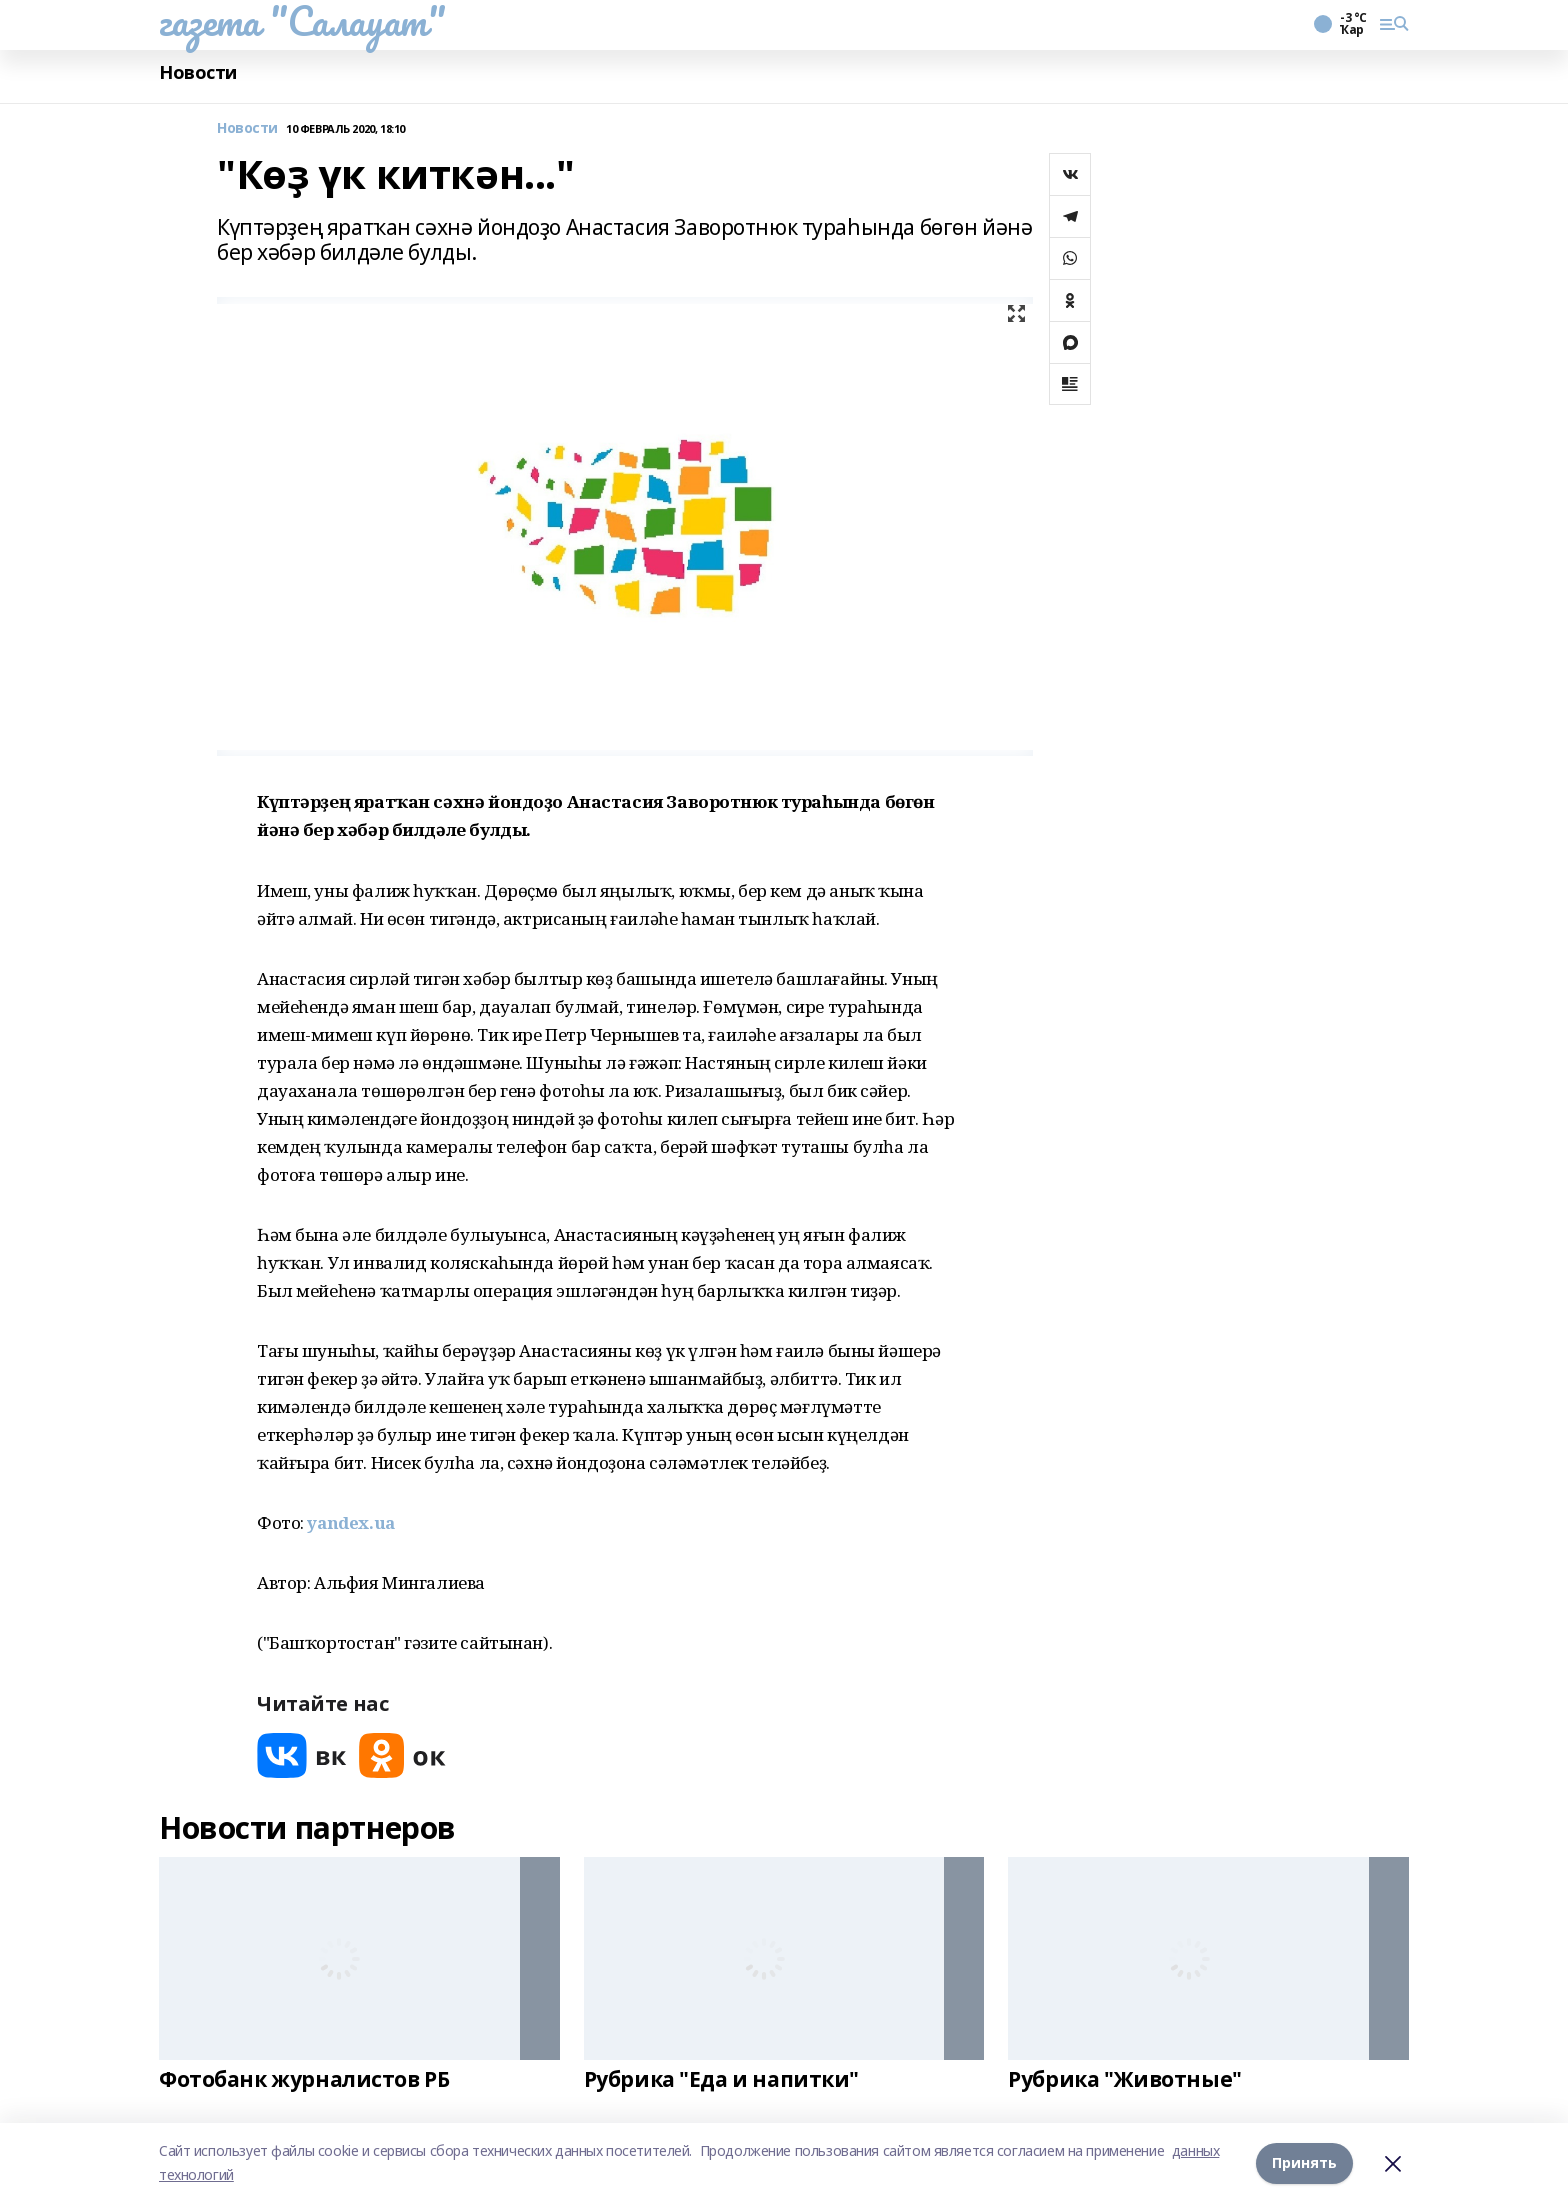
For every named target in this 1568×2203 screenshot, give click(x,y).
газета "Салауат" (302, 21)
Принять (1304, 2162)
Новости (198, 72)
